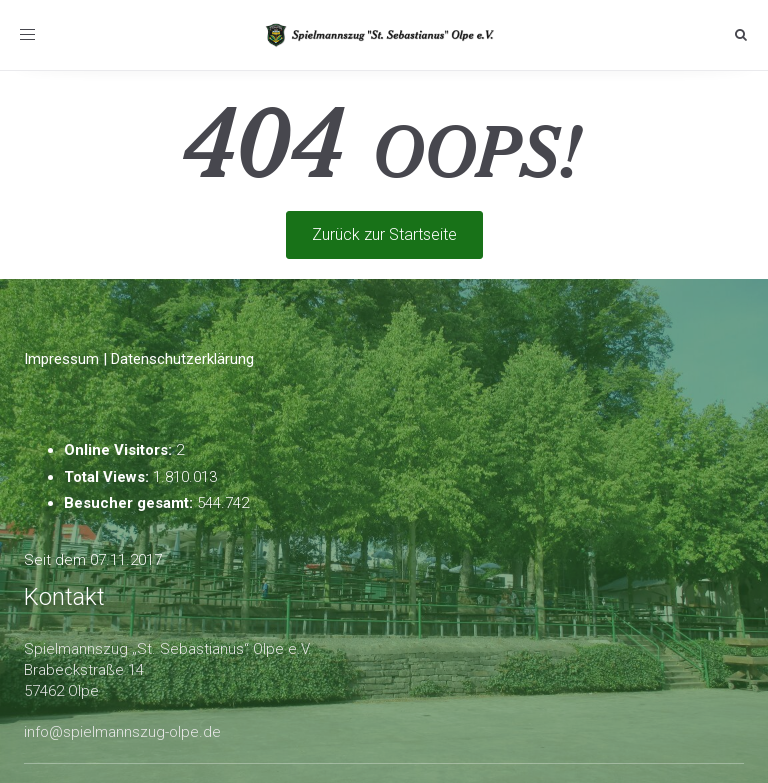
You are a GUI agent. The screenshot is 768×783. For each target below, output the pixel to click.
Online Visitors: (120, 450)
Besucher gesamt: (130, 503)
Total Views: (108, 477)
